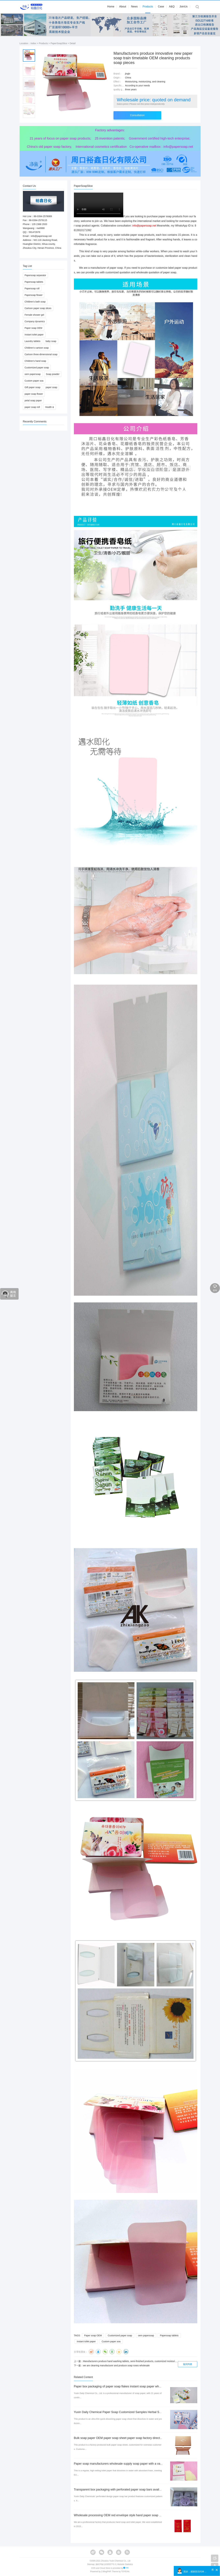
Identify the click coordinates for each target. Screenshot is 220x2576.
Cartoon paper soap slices (38, 308)
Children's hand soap (35, 361)
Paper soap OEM (33, 328)
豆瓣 (112, 2351)
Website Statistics (125, 2564)
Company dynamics (35, 321)
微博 (91, 2351)
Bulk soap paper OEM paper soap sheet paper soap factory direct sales (121, 2438)
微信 (105, 2351)
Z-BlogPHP (106, 2571)
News (134, 6)
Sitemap (90, 2564)
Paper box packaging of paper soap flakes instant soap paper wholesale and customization (133, 2386)
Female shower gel (34, 314)
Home (110, 6)
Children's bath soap (35, 301)
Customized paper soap (37, 367)
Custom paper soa (34, 380)
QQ (98, 2351)
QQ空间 (118, 2351)
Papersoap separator (35, 275)
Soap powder (53, 374)
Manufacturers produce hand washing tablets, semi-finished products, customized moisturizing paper (134, 2361)
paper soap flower (34, 394)
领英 (125, 2351)
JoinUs (184, 6)
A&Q (172, 6)
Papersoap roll (32, 288)
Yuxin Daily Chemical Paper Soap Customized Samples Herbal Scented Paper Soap (129, 2412)
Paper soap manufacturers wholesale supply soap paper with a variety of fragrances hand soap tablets (141, 2463)
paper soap (51, 387)
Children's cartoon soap (37, 347)
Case (161, 6)
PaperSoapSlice (59, 43)
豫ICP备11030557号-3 (106, 2564)
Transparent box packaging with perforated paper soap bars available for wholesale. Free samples (138, 2489)
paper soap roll (32, 407)
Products (147, 6)
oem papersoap (33, 374)
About (122, 6)
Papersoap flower (34, 295)
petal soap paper (33, 400)
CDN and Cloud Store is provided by (110, 2568)
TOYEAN (125, 2571)
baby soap (51, 341)
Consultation (137, 115)
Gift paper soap (32, 387)
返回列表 (187, 2364)
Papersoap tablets (34, 282)
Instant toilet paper (34, 334)
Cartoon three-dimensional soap (41, 354)
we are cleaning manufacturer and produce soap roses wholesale (116, 2365)
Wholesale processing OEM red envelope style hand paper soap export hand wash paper (132, 2515)
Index (33, 43)
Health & (49, 407)
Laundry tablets (32, 341)
